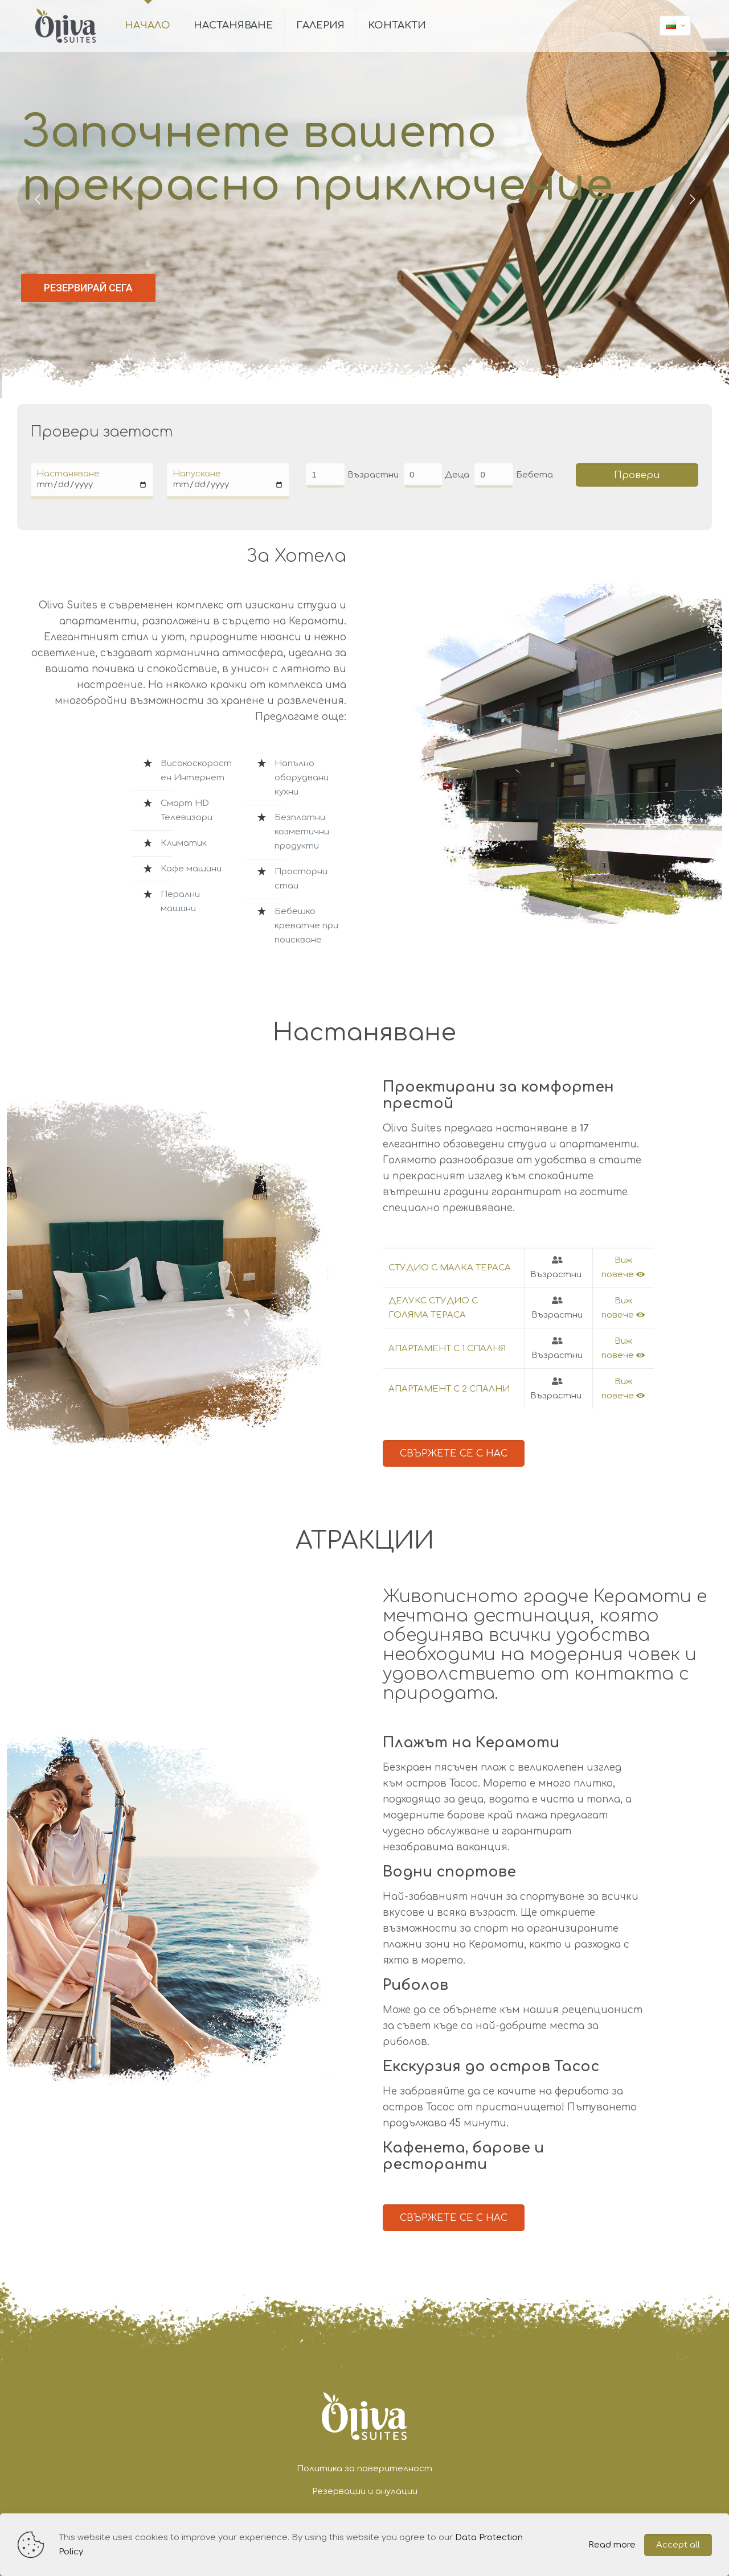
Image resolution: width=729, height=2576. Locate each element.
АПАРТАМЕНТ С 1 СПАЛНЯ (447, 1348)
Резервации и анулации (364, 2491)
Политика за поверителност (364, 2469)
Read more (612, 2545)
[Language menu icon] (675, 25)
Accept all (678, 2545)
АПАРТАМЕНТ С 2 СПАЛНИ (449, 1389)
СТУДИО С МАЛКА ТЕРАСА (449, 1268)
